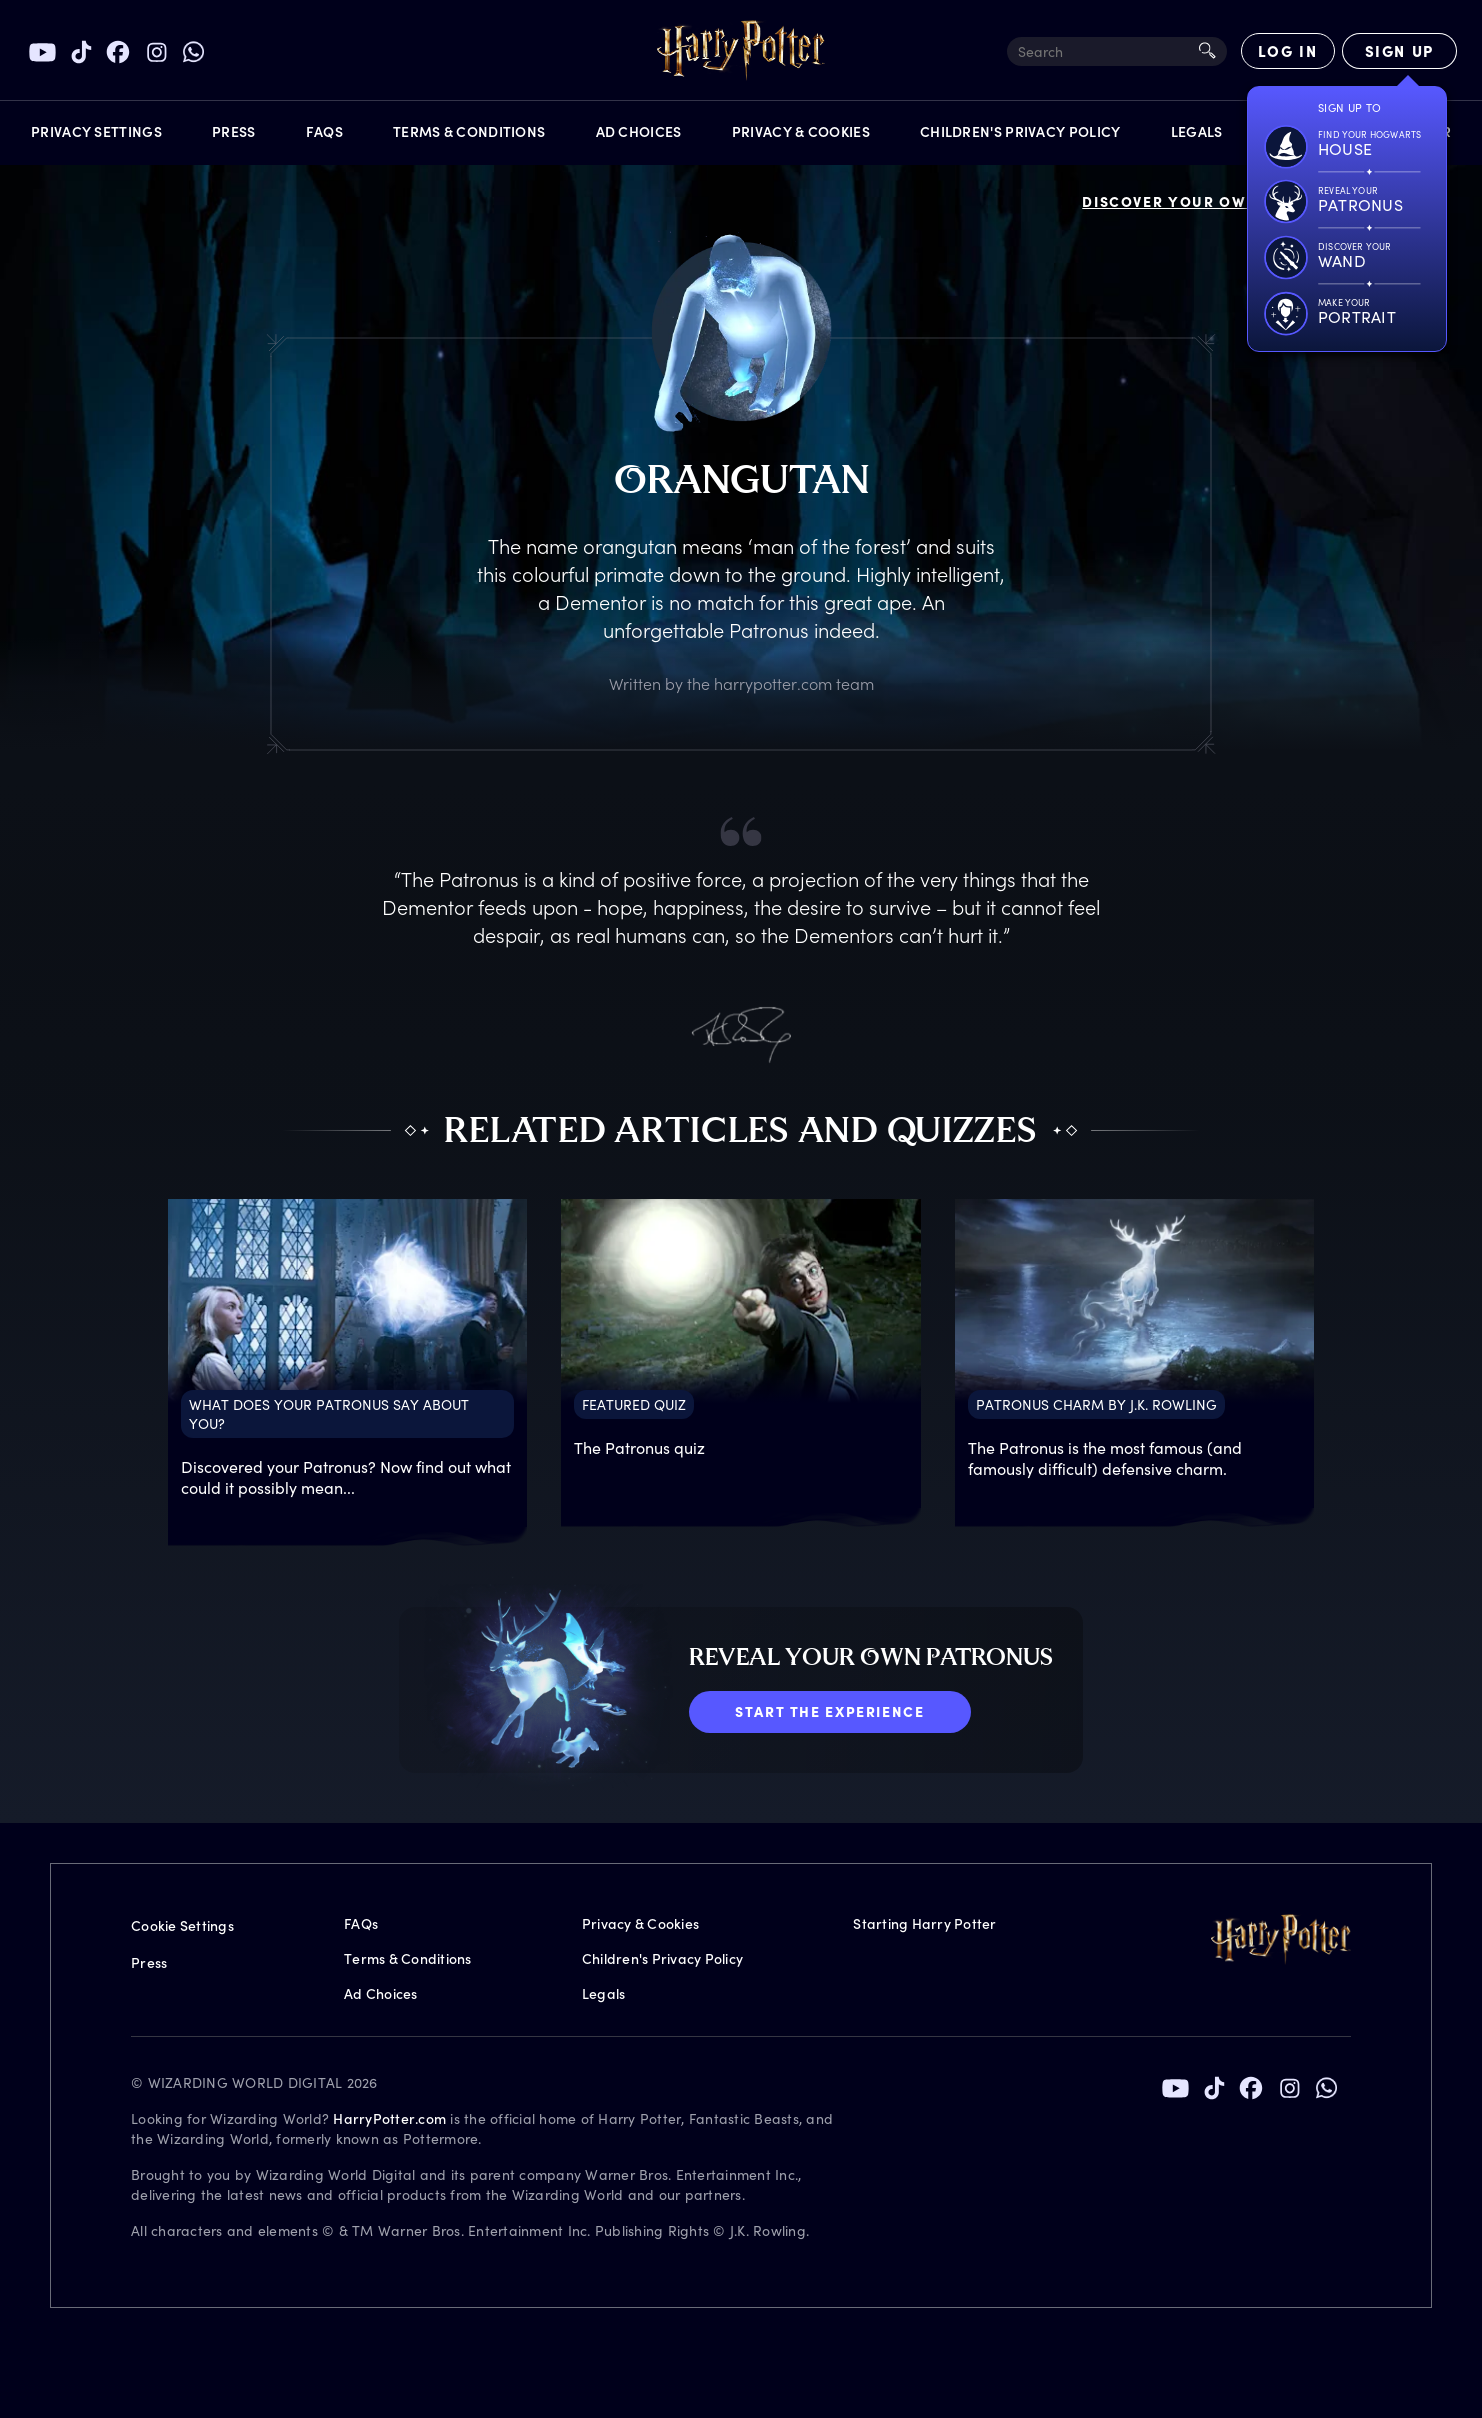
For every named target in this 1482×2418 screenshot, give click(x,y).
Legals (604, 1993)
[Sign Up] (1399, 51)
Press (149, 1962)
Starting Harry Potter (924, 1923)
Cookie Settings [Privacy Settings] (182, 1925)
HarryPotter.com (389, 2118)
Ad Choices (381, 1993)
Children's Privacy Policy (662, 1958)
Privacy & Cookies (640, 1923)
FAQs (361, 1923)
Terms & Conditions (408, 1958)
